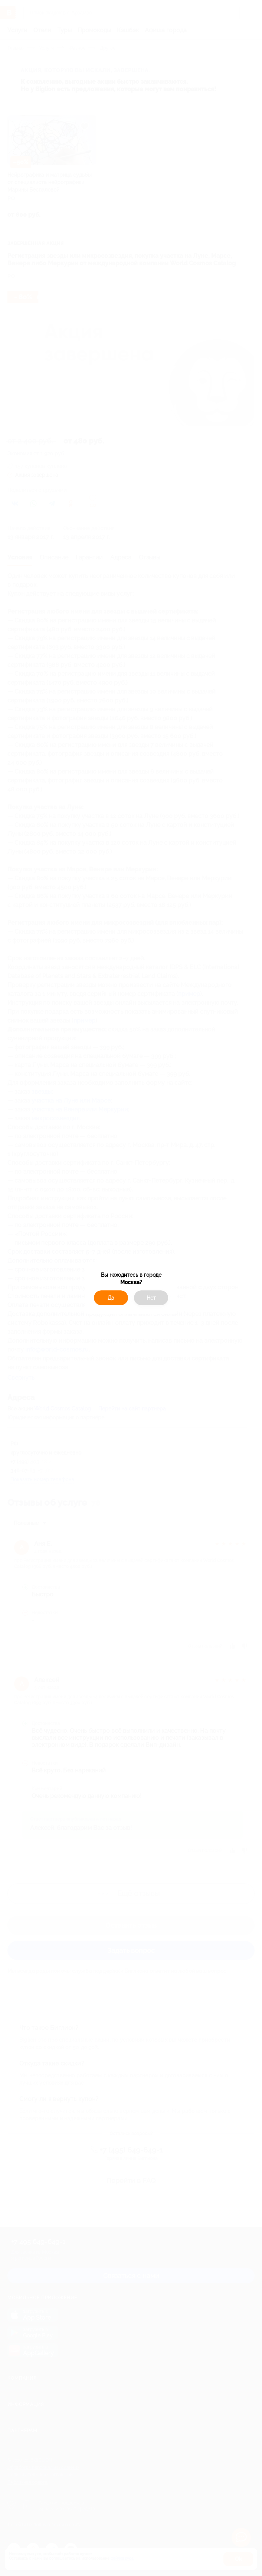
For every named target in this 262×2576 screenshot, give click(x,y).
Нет (151, 1298)
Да (111, 1298)
